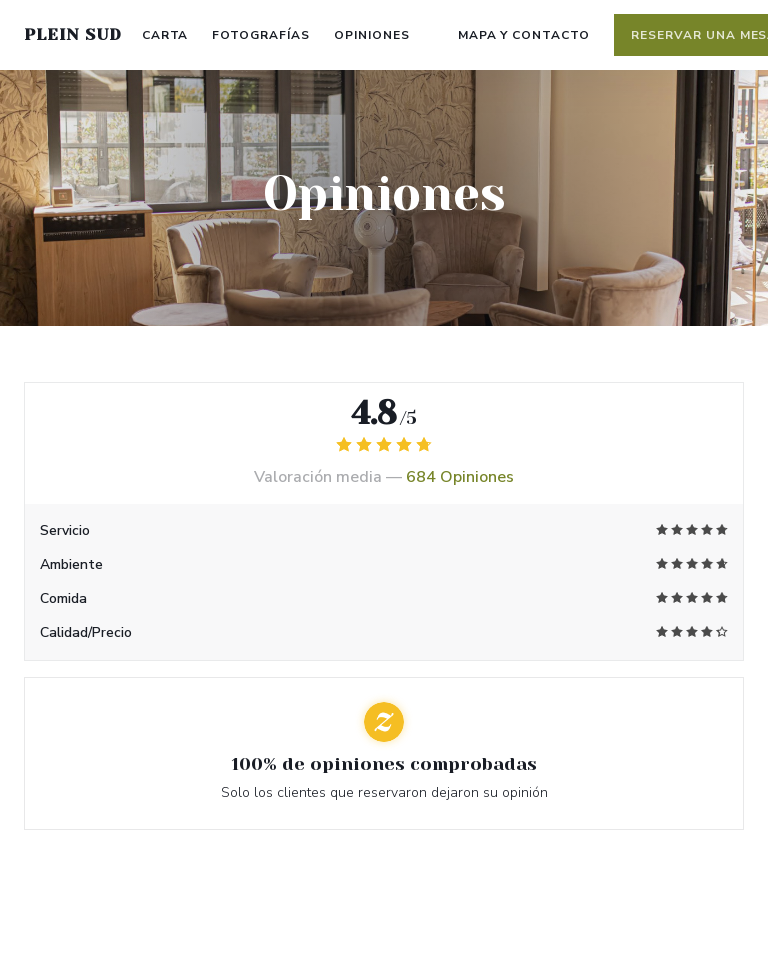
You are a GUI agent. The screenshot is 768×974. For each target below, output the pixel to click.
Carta (165, 35)
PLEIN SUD (73, 34)
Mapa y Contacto (524, 35)
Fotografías (261, 35)
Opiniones (372, 35)
